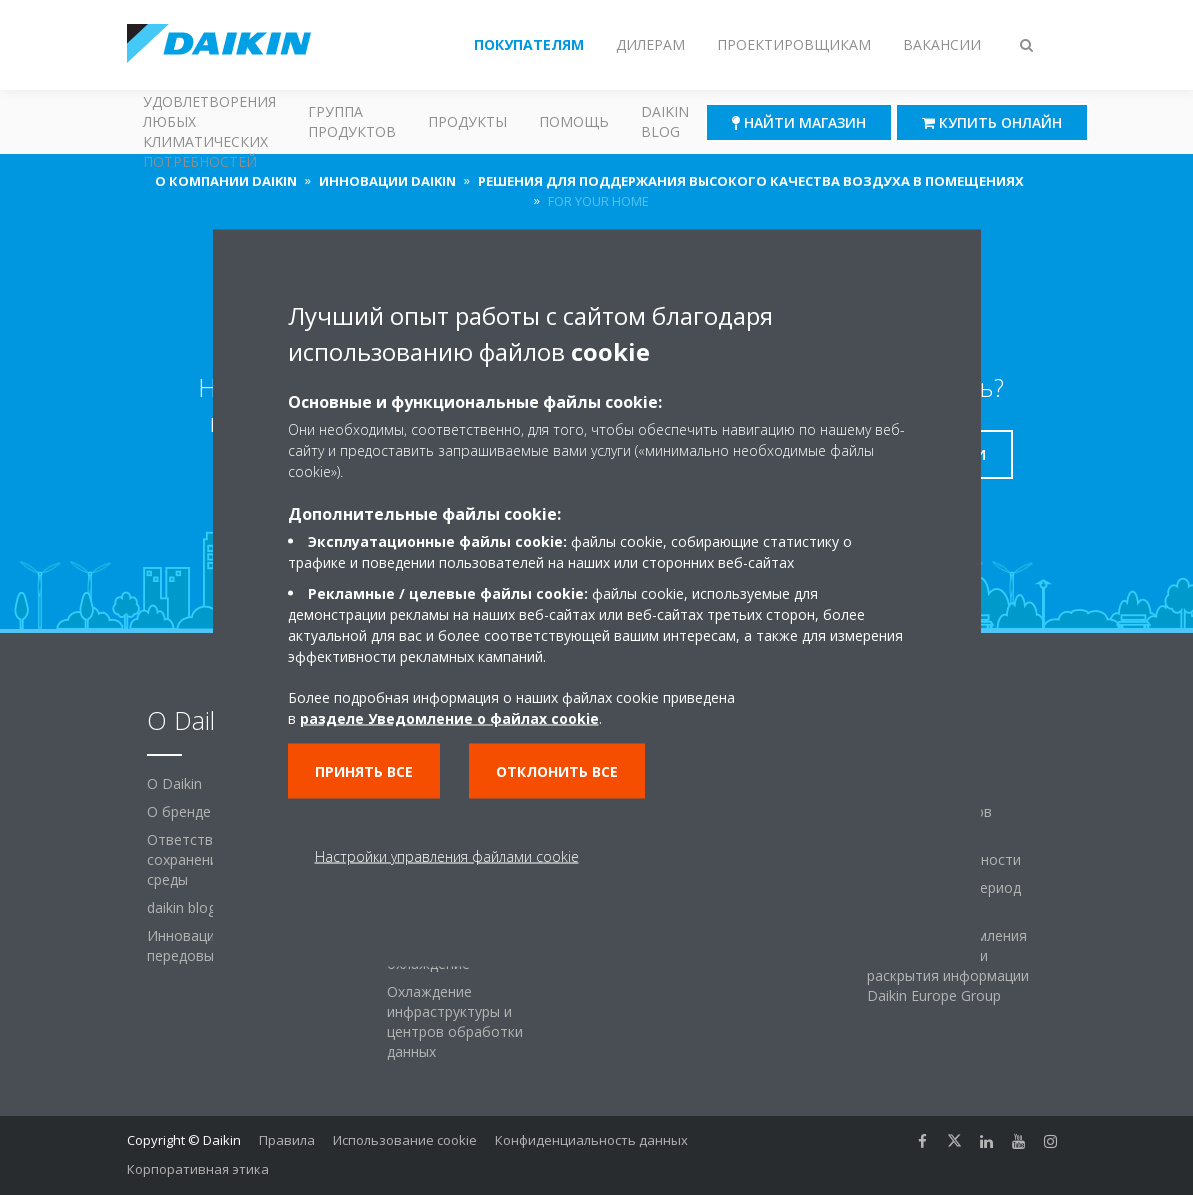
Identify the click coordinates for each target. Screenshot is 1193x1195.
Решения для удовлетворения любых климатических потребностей (209, 122)
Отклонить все (557, 770)
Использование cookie (405, 1140)
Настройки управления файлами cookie (447, 855)
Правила (287, 1140)
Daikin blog (665, 121)
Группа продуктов (352, 121)
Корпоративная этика (198, 1169)
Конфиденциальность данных (591, 1140)
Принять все (364, 770)
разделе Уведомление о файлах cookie (449, 717)
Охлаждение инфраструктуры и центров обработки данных (455, 1021)
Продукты (467, 121)
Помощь (574, 121)
